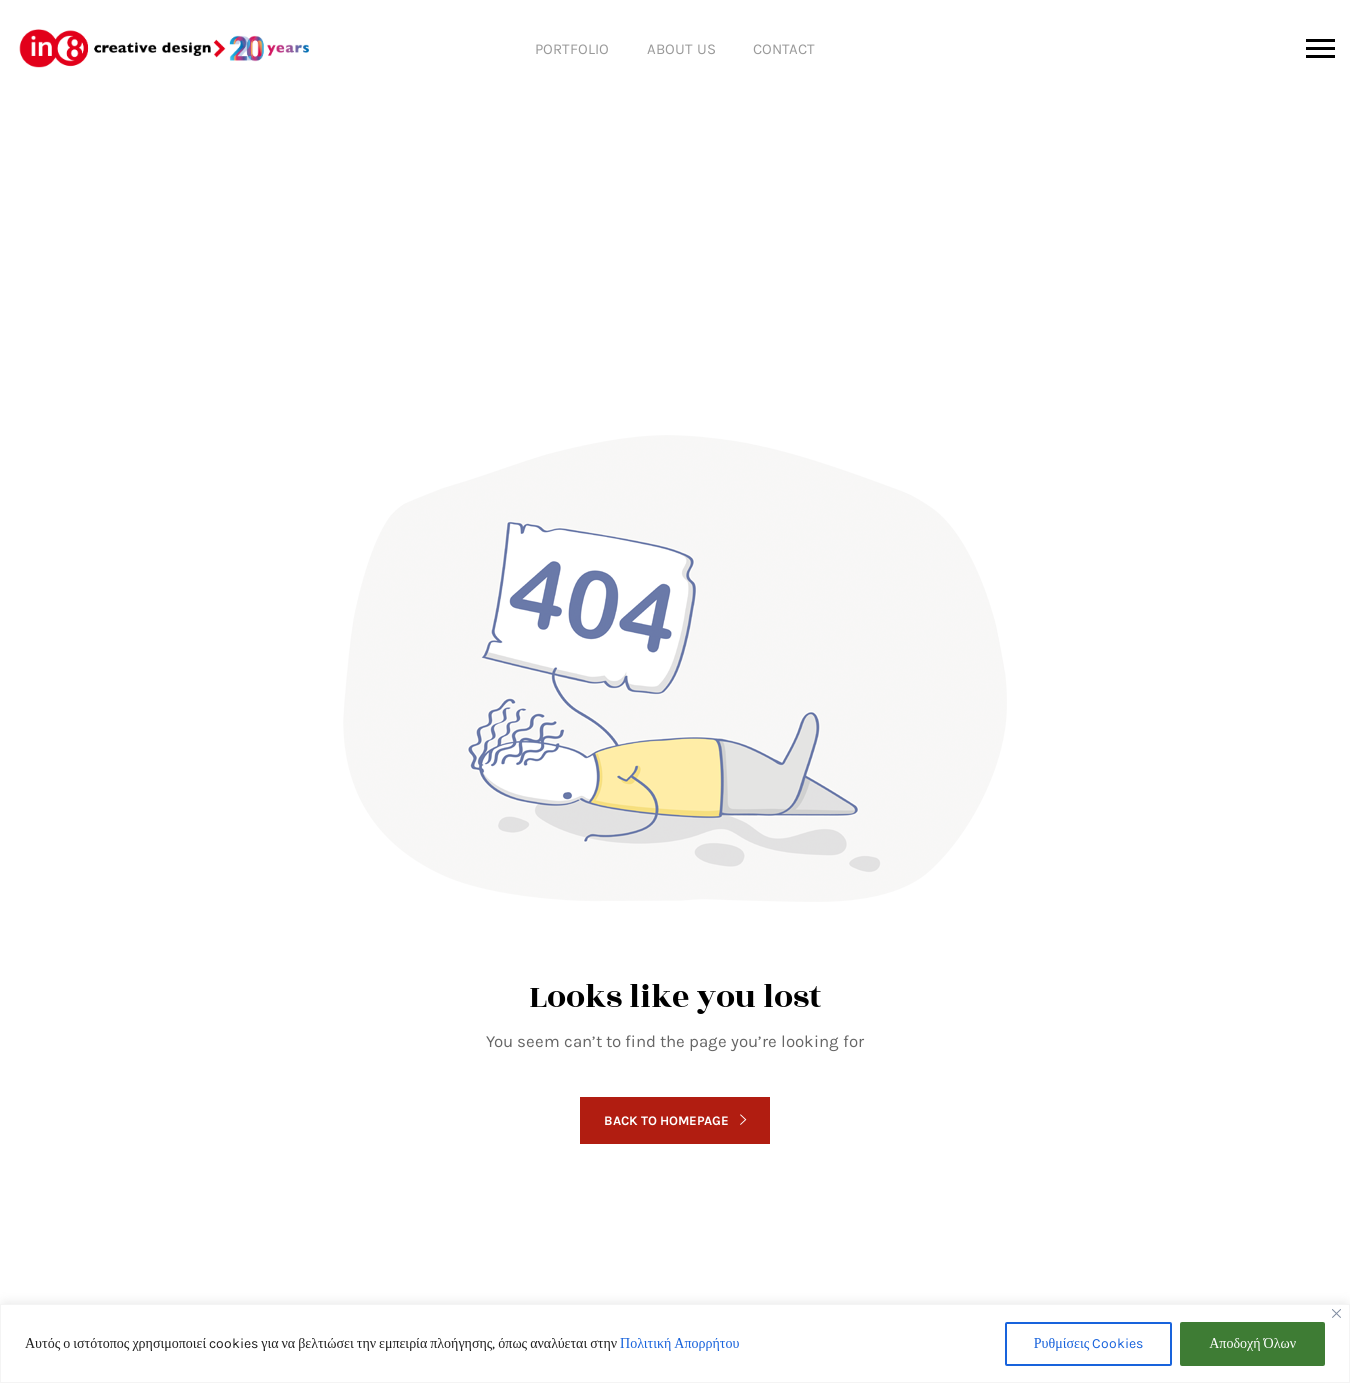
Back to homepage (675, 1120)
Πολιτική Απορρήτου (679, 1343)
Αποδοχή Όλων (1252, 1343)
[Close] (1336, 1313)
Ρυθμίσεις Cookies (1088, 1343)
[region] (675, 1343)
